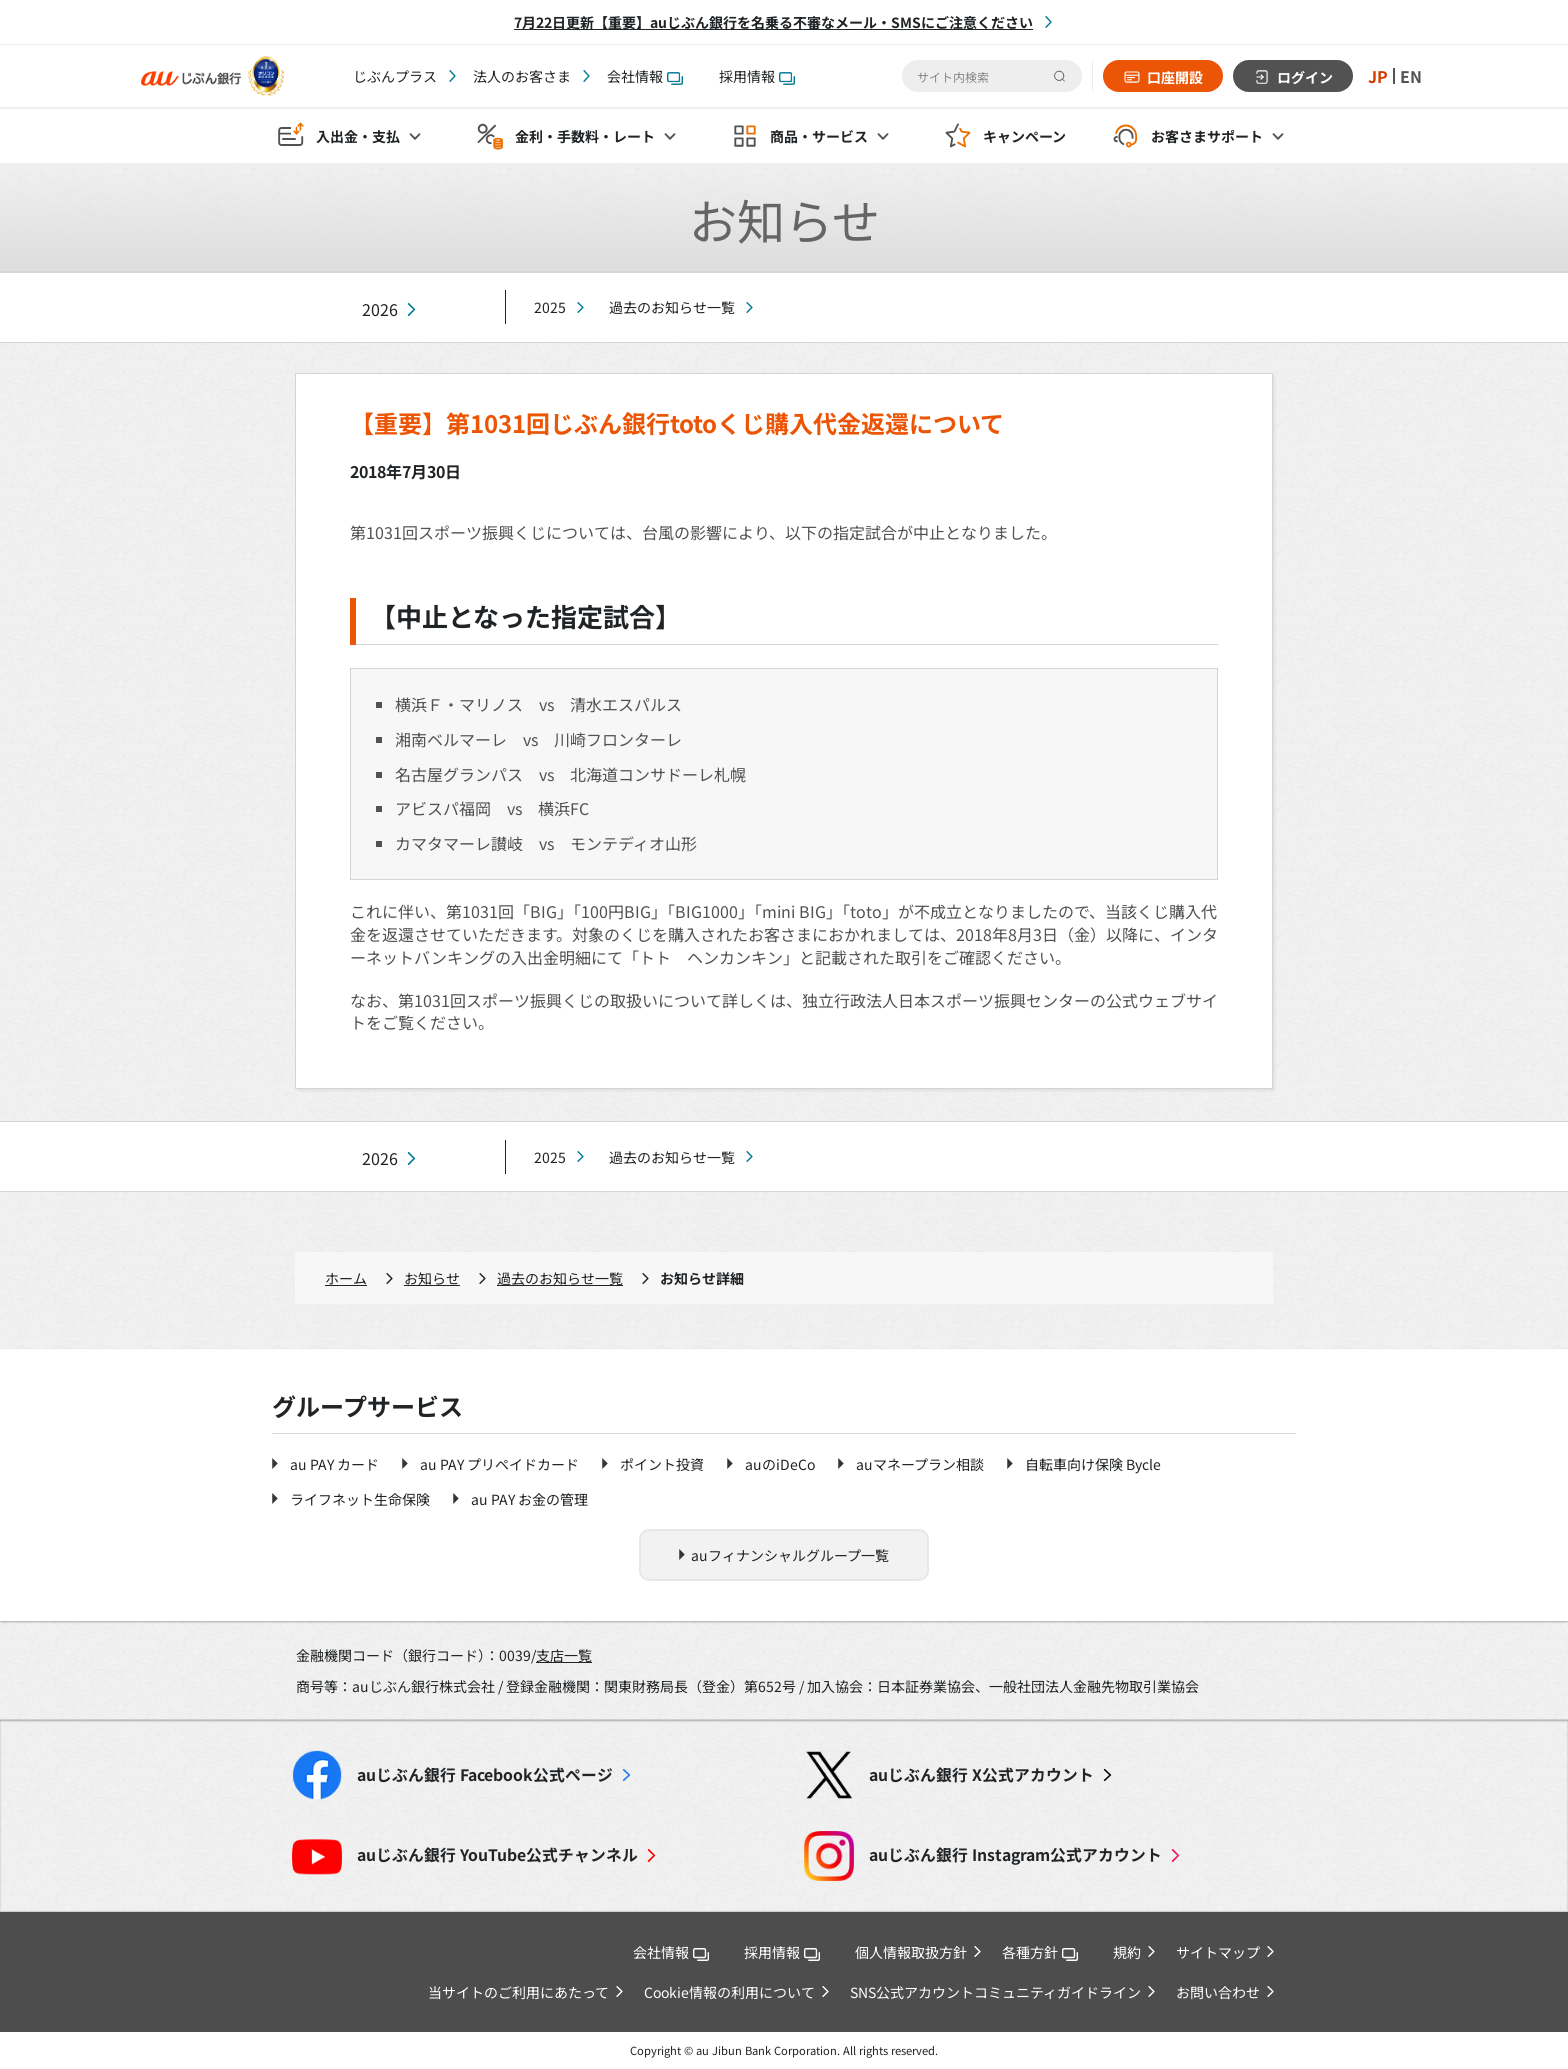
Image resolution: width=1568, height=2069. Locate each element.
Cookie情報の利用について (729, 1992)
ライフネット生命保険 (360, 1499)
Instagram (1015, 1854)
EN (1411, 76)
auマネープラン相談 (920, 1464)
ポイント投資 (662, 1464)
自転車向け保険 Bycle (1093, 1464)
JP (1378, 76)
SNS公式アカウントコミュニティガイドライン (995, 1992)
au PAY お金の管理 (529, 1499)
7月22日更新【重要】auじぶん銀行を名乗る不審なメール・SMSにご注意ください (773, 22)
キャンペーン (1024, 136)
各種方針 (1040, 1952)
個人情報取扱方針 (911, 1952)
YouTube (497, 1854)
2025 (550, 307)
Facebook (485, 1774)
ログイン (1305, 77)
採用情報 (757, 76)
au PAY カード (334, 1464)
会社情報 (645, 76)
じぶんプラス (395, 76)
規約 (1127, 1952)
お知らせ (432, 1278)
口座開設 (1175, 77)
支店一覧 (564, 1655)
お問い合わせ (1218, 1992)
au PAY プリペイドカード (499, 1464)
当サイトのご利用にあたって (518, 1992)
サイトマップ (1218, 1952)
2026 (380, 309)
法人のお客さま (522, 76)
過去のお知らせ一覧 (672, 307)
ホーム (346, 1278)
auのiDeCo (780, 1464)
